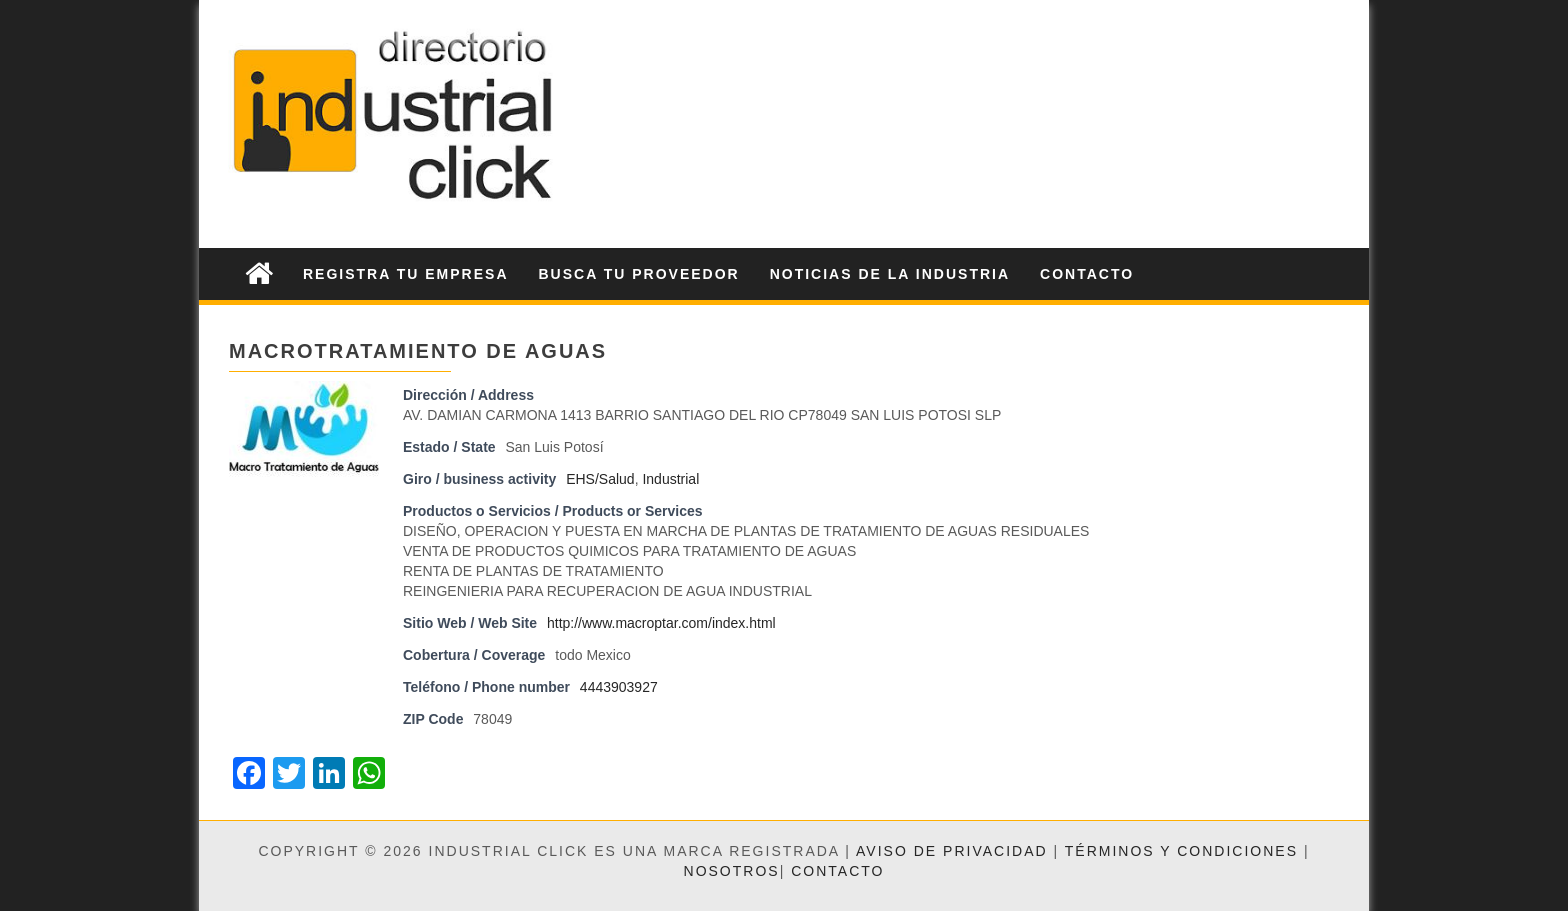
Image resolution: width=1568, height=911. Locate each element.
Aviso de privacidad (952, 851)
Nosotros (732, 871)
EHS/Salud (600, 479)
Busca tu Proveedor (639, 274)
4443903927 (619, 687)
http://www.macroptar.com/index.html (661, 623)
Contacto (1087, 274)
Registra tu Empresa (406, 274)
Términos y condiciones (1181, 851)
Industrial (670, 479)
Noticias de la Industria (890, 274)
